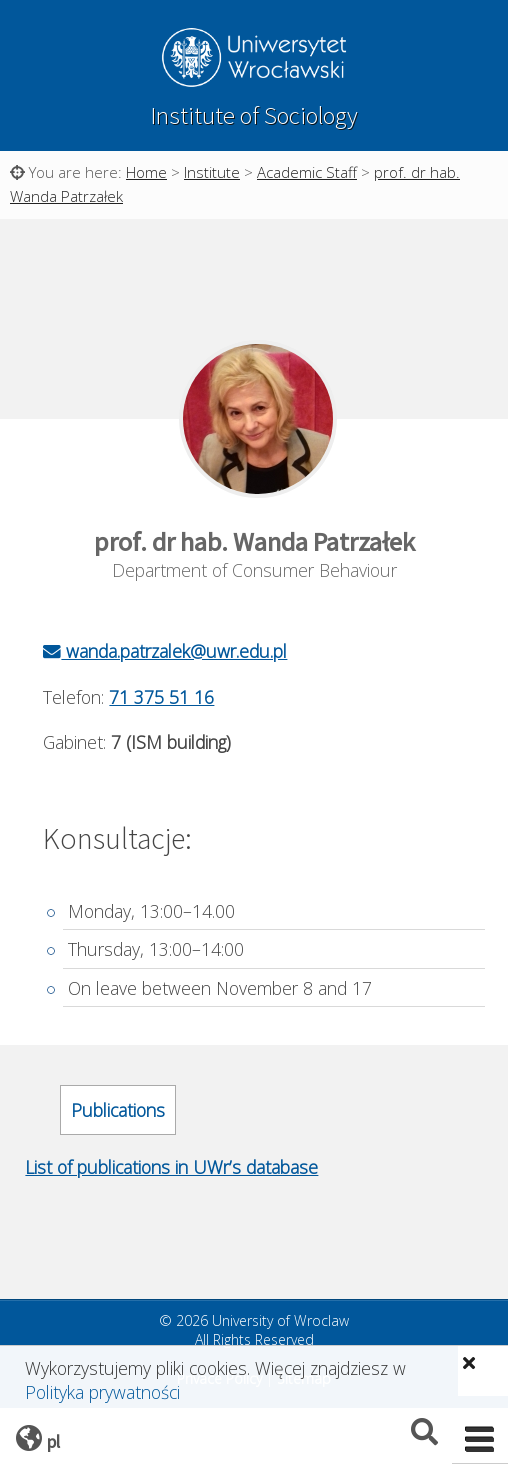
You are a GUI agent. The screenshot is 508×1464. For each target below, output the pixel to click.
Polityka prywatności (102, 1392)
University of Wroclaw (254, 60)
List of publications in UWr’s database (171, 1167)
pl (53, 1441)
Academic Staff (307, 172)
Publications (118, 1110)
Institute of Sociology (254, 115)
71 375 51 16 (161, 697)
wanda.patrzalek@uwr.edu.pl (165, 651)
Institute (212, 172)
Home (146, 172)
